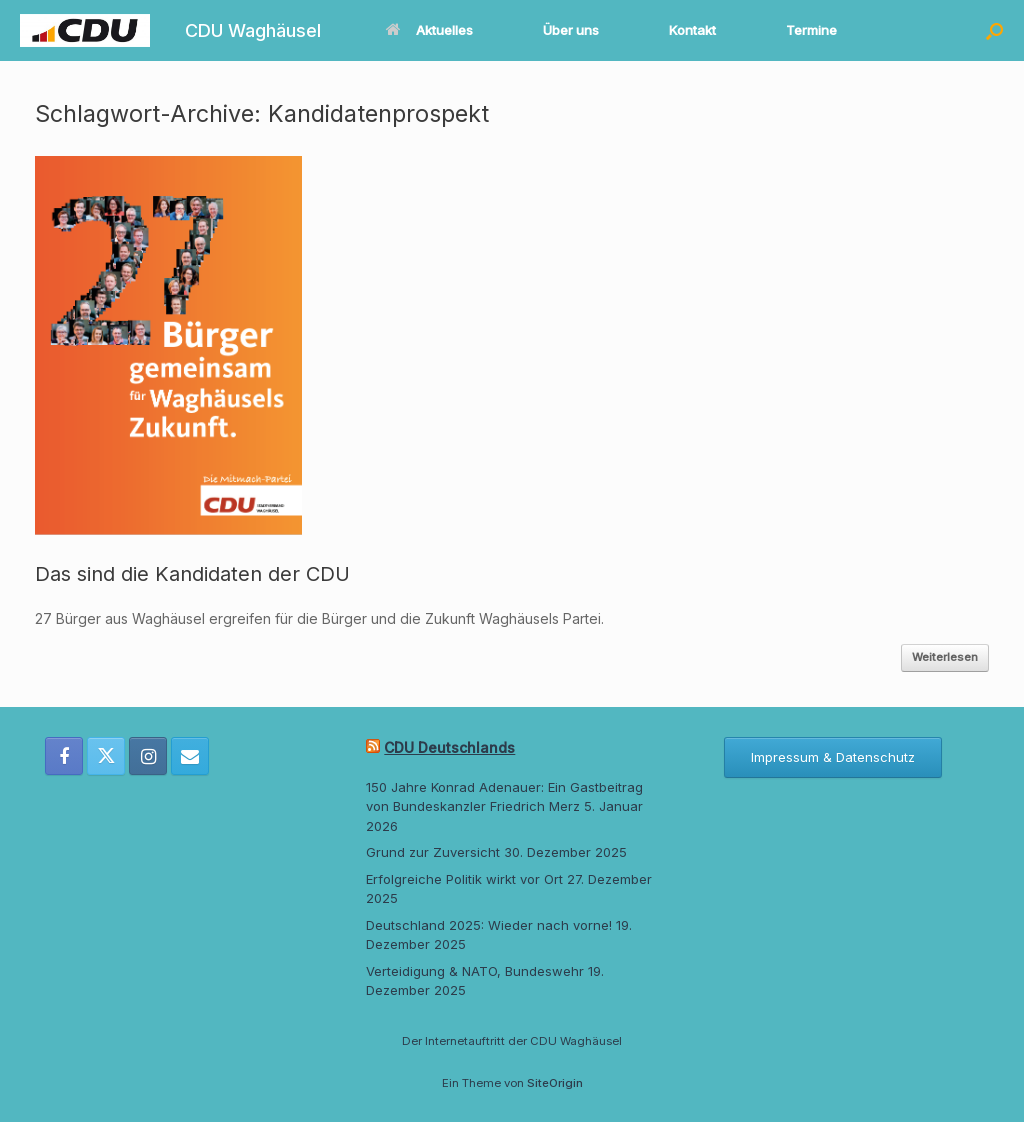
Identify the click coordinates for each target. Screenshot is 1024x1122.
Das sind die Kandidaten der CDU (192, 574)
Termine (811, 30)
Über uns (571, 30)
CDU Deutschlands (449, 747)
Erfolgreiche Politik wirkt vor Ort (464, 879)
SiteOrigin (555, 1083)
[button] (994, 30)
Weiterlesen (945, 657)
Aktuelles (429, 30)
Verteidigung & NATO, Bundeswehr (475, 971)
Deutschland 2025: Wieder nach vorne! (489, 925)
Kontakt (692, 30)
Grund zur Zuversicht (433, 852)
